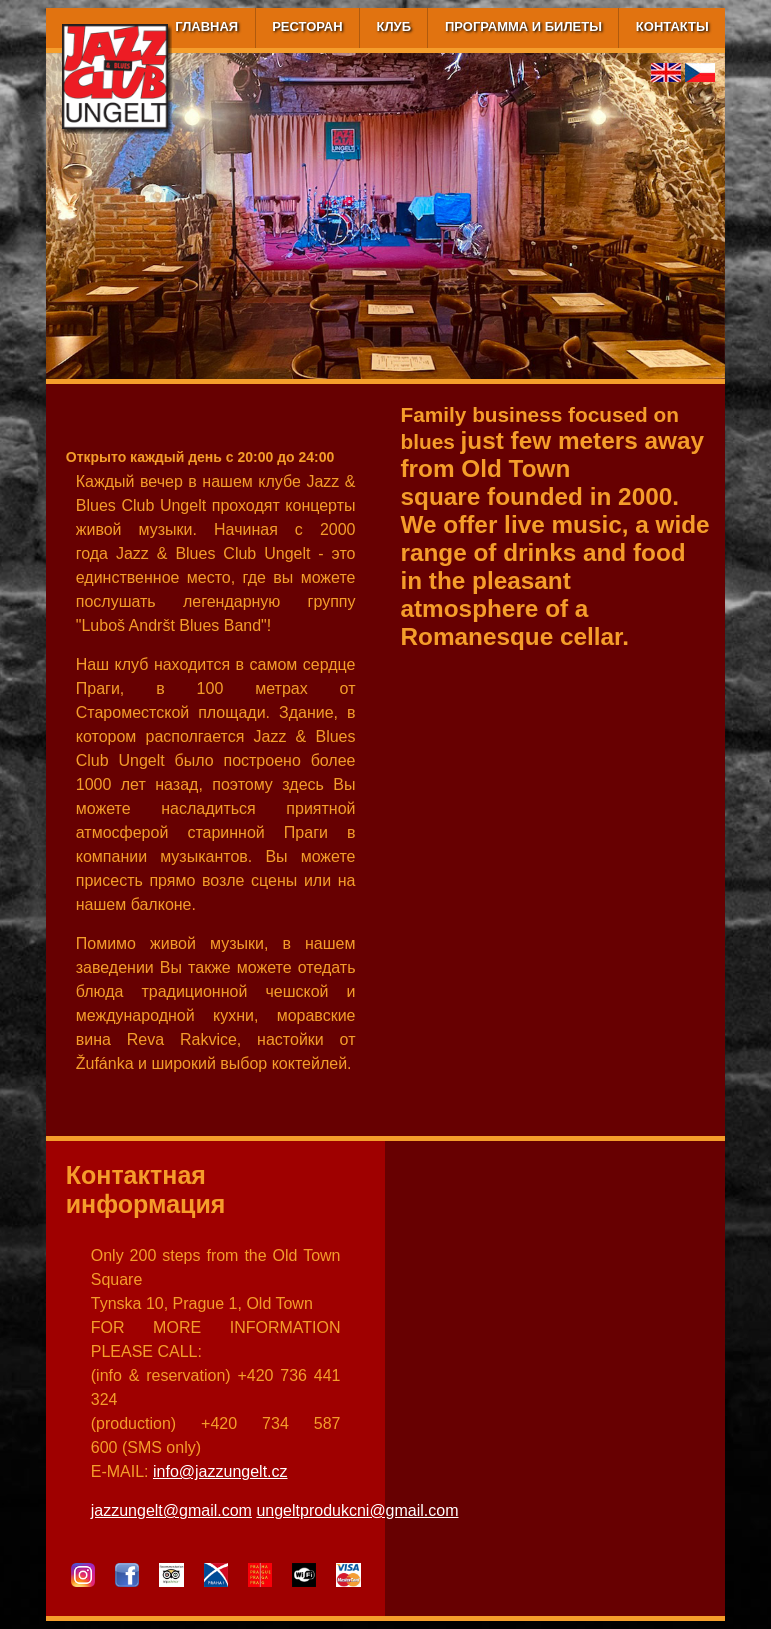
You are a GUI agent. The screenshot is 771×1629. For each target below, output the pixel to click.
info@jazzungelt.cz (220, 1471)
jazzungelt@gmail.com (171, 1510)
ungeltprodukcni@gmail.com (357, 1510)
